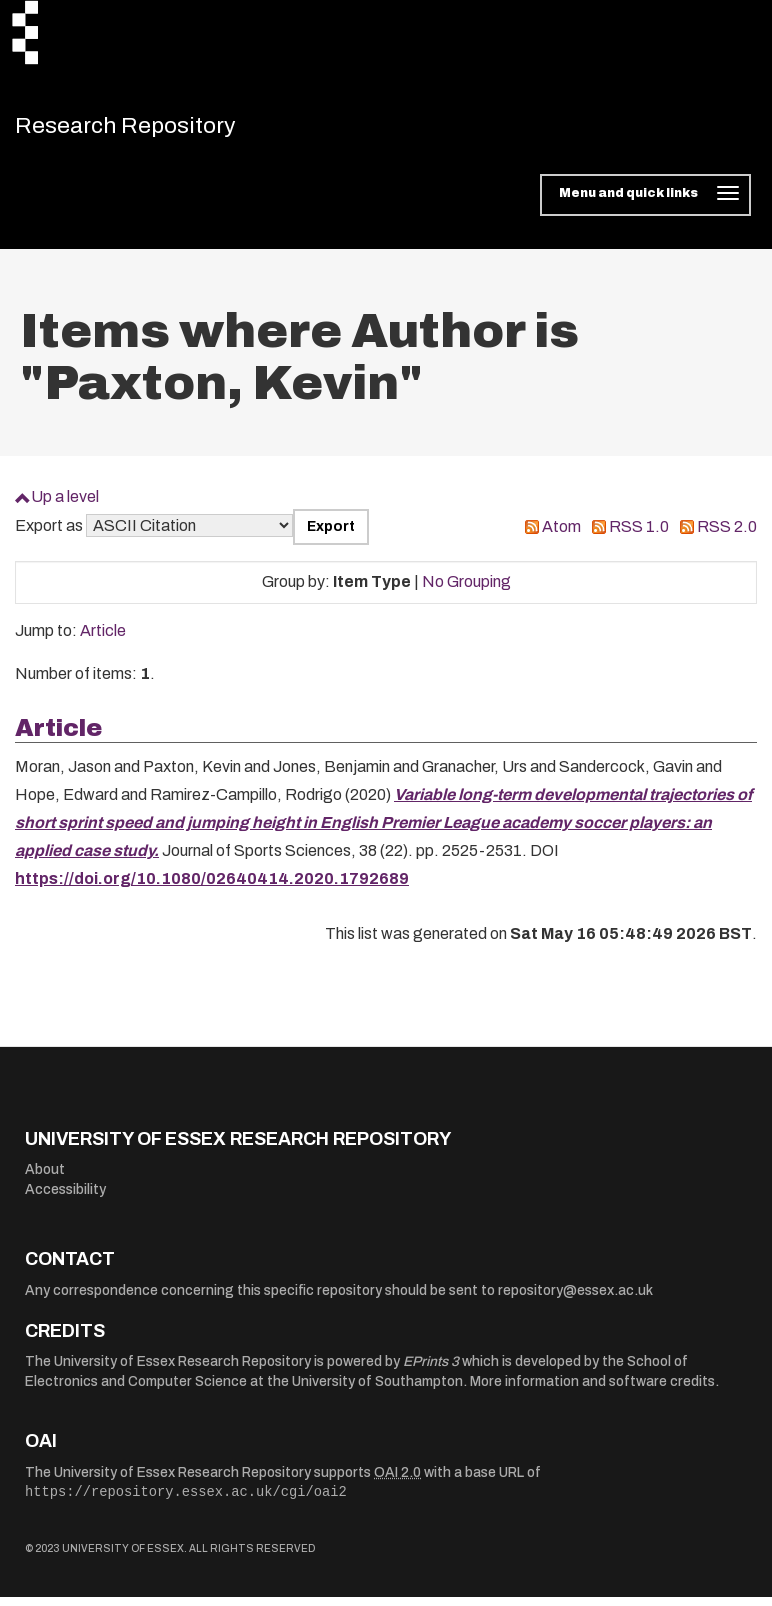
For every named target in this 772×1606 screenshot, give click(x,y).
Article (103, 639)
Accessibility (65, 1198)
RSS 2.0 (727, 535)
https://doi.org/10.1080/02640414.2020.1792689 (212, 887)
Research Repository (155, 130)
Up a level (65, 505)
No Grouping (466, 590)
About (45, 1178)
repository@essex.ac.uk (575, 1299)
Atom (561, 535)
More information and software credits (592, 1390)
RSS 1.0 (639, 535)
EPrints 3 (431, 1370)
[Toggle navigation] (645, 204)
